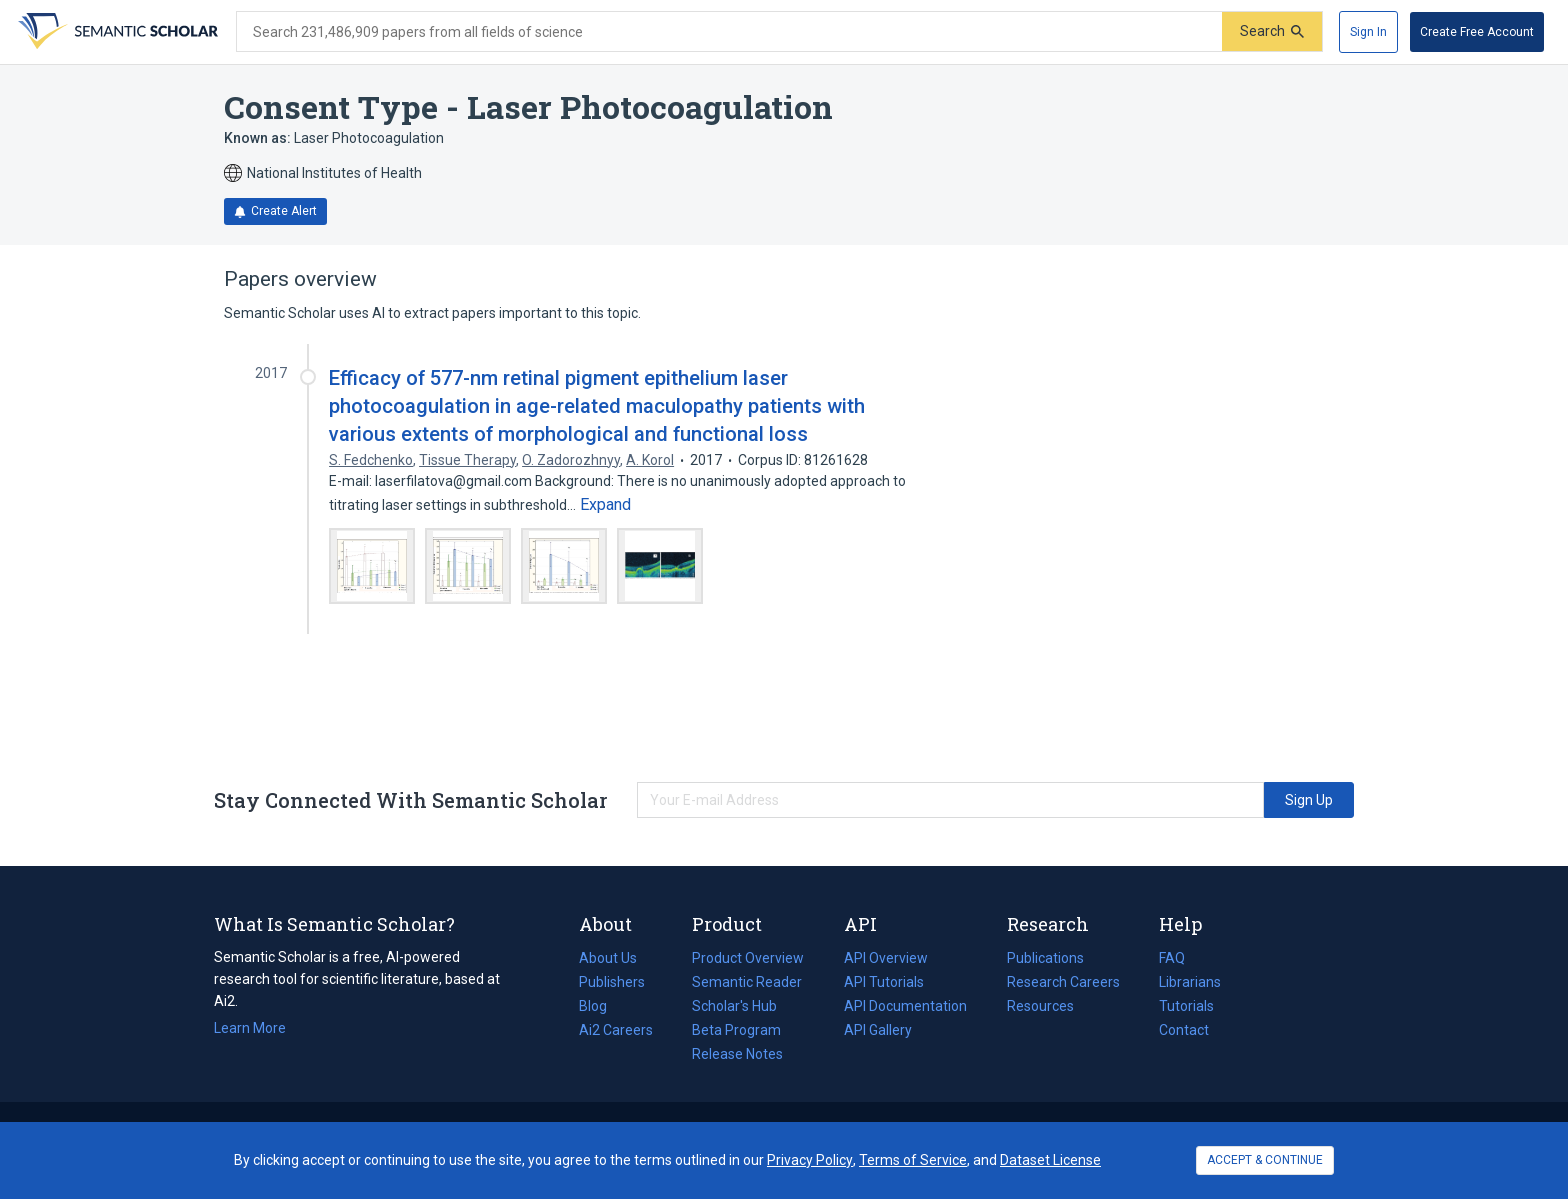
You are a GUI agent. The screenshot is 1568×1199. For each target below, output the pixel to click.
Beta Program (736, 1030)
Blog (601, 1006)
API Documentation (905, 1006)
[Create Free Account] (1477, 32)
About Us (608, 958)
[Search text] (729, 32)
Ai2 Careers (616, 1030)
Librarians (1190, 982)
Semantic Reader (747, 982)
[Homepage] (116, 32)
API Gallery (878, 1030)
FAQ (1172, 958)
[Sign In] (1368, 32)
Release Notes (737, 1054)
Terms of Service (913, 1160)
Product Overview (748, 958)
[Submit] (1272, 31)
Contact (1184, 1030)
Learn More (250, 1028)
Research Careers (1063, 982)
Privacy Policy (810, 1160)
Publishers (612, 982)
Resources (1040, 1006)
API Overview (886, 958)
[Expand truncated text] (605, 505)
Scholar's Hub (734, 1006)
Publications (1045, 958)
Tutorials (1186, 1006)
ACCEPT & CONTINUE (1265, 1160)
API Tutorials (884, 982)
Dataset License (1050, 1160)
